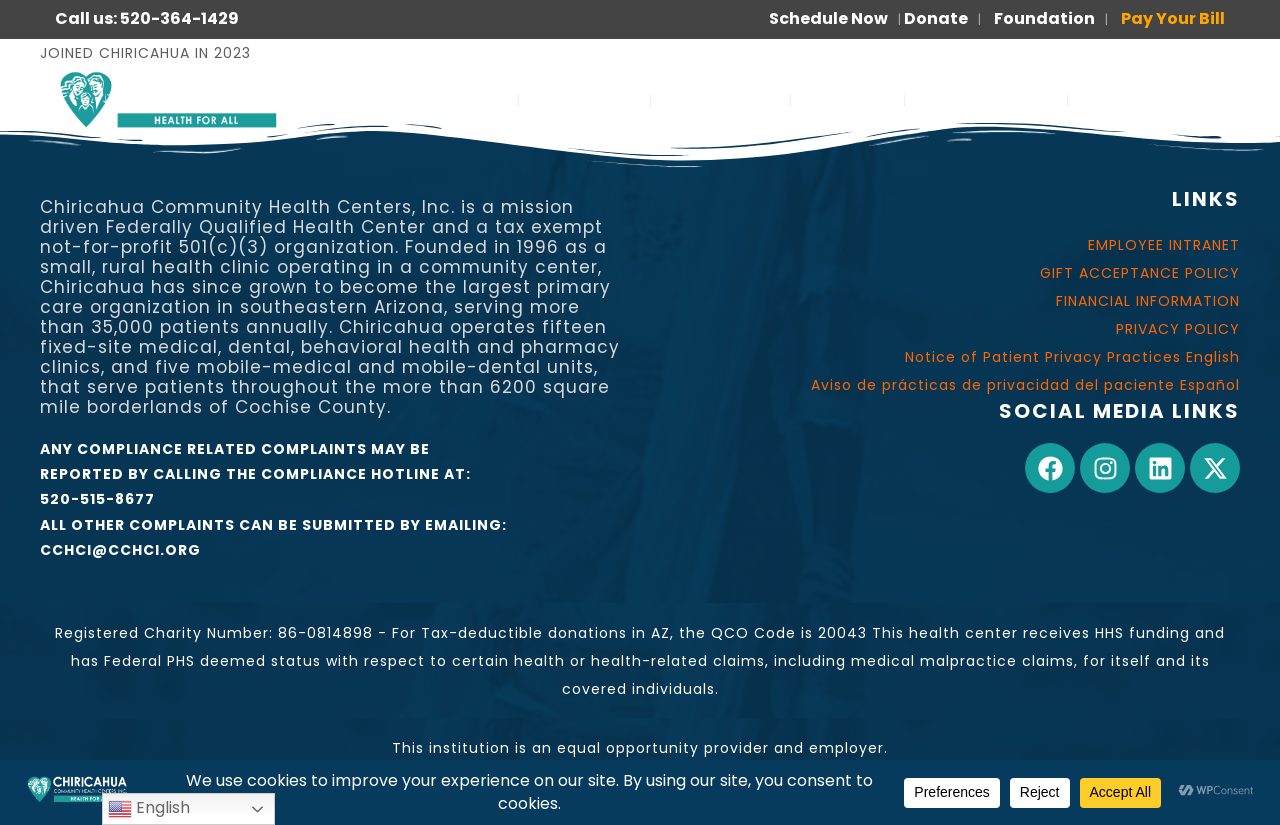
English (149, 808)
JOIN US (847, 99)
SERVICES (455, 99)
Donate (936, 18)
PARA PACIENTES (1159, 99)
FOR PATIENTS (986, 99)
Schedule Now (828, 18)
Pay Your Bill (1173, 18)
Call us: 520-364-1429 (147, 18)
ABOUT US (584, 99)
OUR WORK (720, 99)
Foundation (1044, 18)
